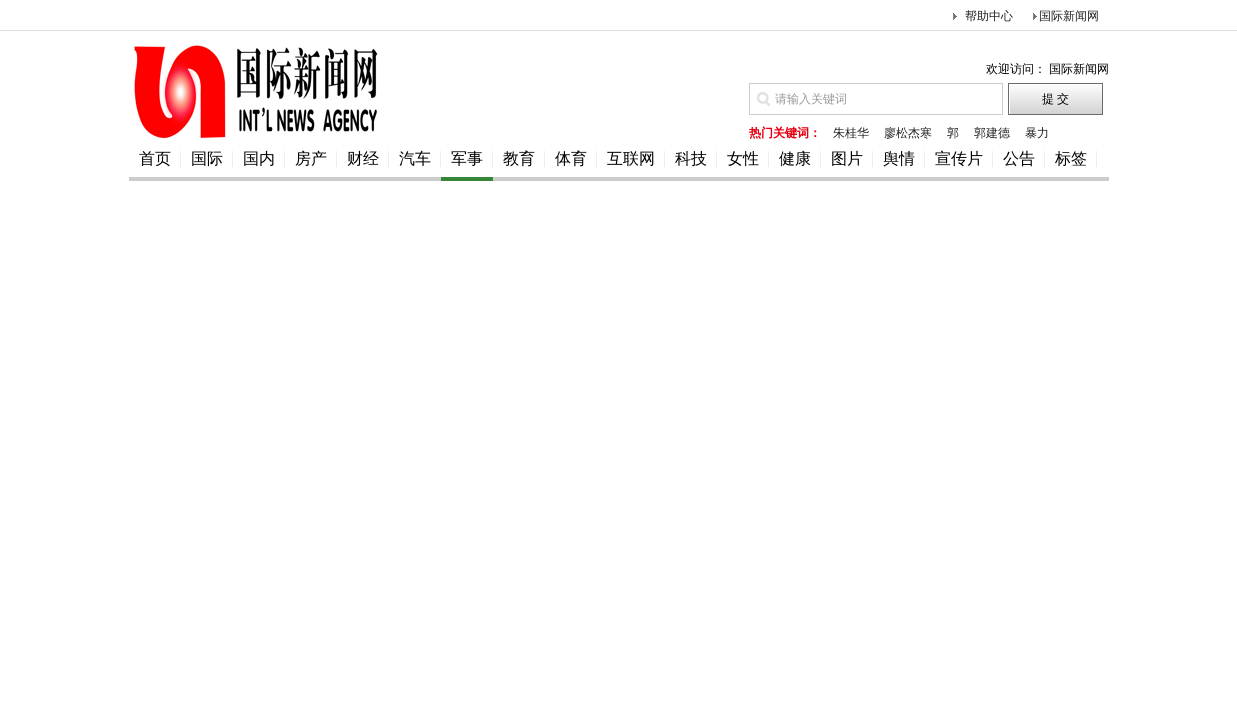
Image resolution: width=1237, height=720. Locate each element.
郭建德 (992, 133)
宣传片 (959, 158)
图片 (847, 158)
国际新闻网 (1069, 16)
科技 (691, 158)
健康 (795, 158)
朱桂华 (851, 133)
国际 (207, 158)
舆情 (899, 158)
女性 (743, 158)
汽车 (415, 158)
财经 (363, 158)
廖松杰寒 (908, 133)
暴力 (1037, 133)
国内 (259, 158)
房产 (311, 158)
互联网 (631, 158)
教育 (519, 158)
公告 (1019, 158)
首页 (155, 158)
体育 (571, 158)
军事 (467, 158)
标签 (1071, 158)
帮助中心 (989, 16)
